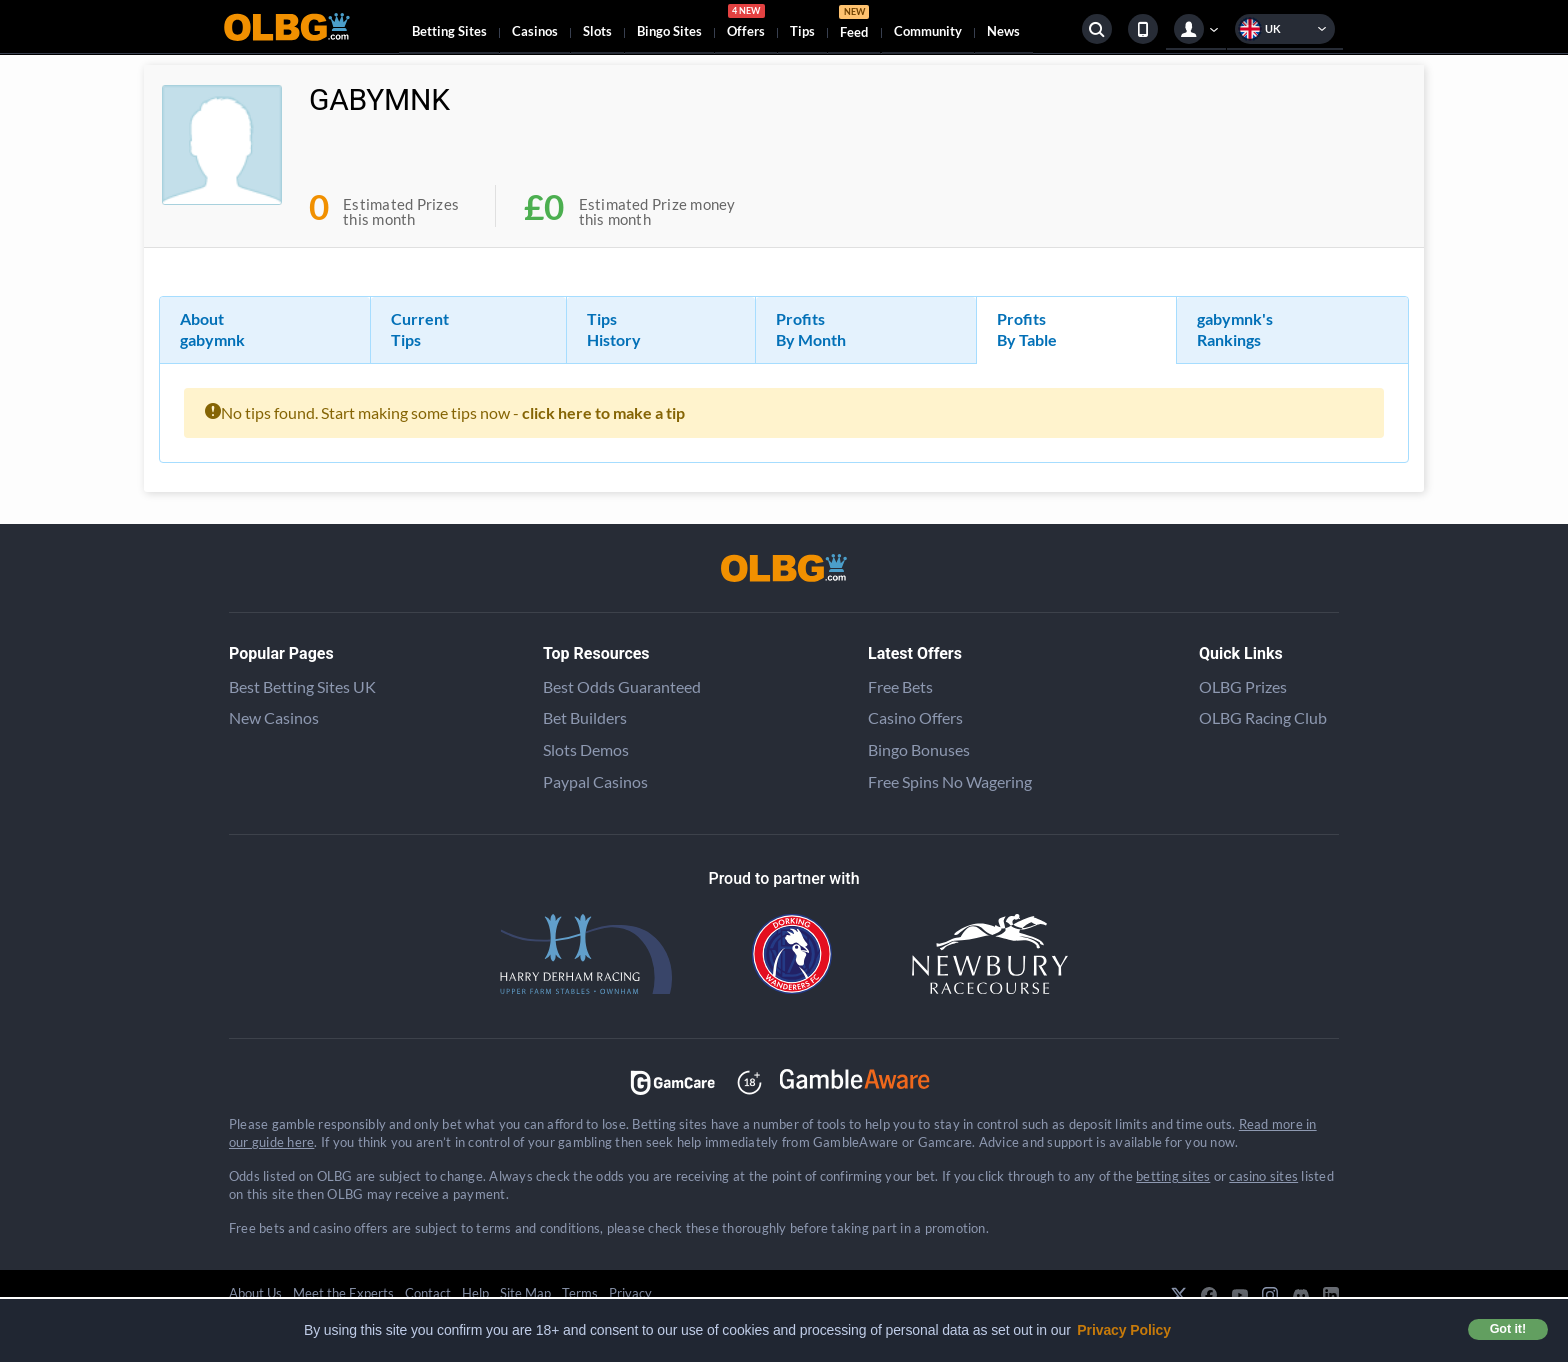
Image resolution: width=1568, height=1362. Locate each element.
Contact (428, 1293)
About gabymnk (212, 329)
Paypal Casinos (595, 781)
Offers (746, 24)
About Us (255, 1293)
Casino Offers (915, 717)
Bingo (669, 31)
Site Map (525, 1293)
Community (928, 31)
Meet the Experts (343, 1293)
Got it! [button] (1508, 1329)
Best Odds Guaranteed (622, 686)
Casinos (535, 31)
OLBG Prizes (1243, 686)
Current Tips (420, 329)
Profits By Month (811, 329)
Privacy (630, 1293)
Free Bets (900, 686)
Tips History (614, 329)
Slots (597, 31)
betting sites (1173, 1176)
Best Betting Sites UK (302, 686)
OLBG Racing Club (1263, 717)
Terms (580, 1293)
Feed (854, 24)
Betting (449, 31)
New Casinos (274, 717)
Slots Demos (586, 749)
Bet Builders (585, 717)
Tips (802, 31)
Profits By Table (1027, 329)
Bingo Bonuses (919, 749)
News (1003, 31)
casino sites (1263, 1176)
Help (475, 1293)
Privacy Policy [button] (1124, 1330)
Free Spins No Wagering (950, 781)
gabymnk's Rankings (1235, 329)
